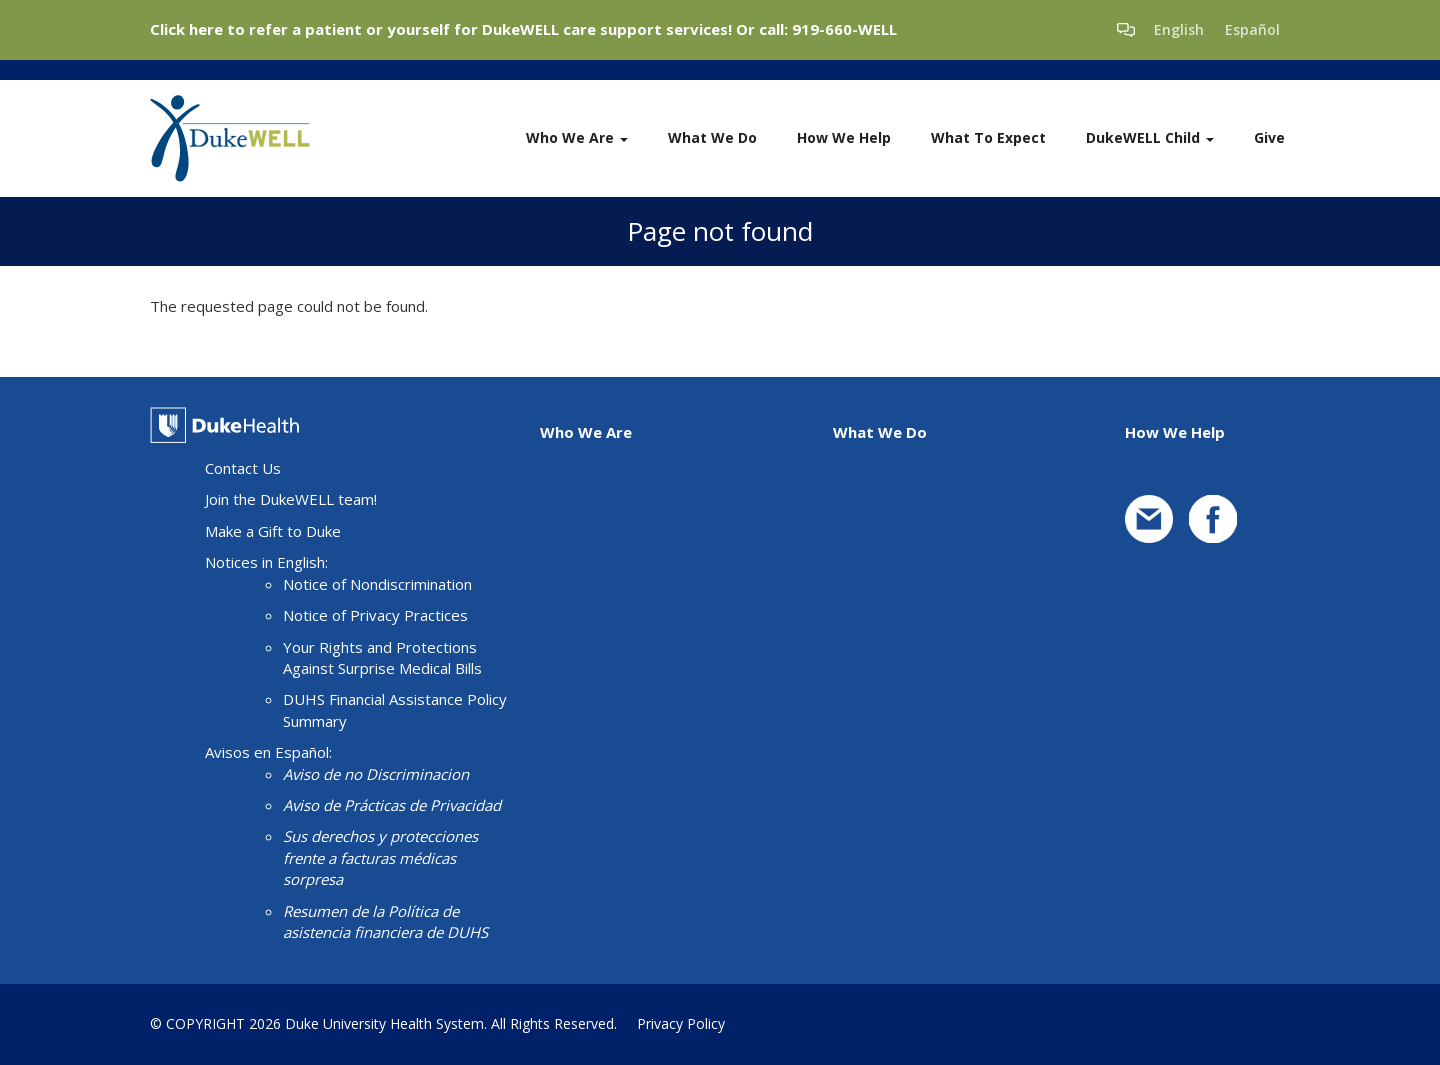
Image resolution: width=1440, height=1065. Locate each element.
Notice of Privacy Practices (375, 615)
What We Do (712, 137)
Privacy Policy (681, 1023)
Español (1252, 29)
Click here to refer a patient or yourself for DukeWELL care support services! (441, 29)
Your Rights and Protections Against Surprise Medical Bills (382, 657)
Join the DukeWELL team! (291, 499)
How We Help (844, 137)
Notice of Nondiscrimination (377, 584)
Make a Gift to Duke (273, 531)
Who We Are (577, 137)
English (1179, 29)
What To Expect (988, 137)
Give (1269, 137)
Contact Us (243, 468)
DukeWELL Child (1150, 137)
